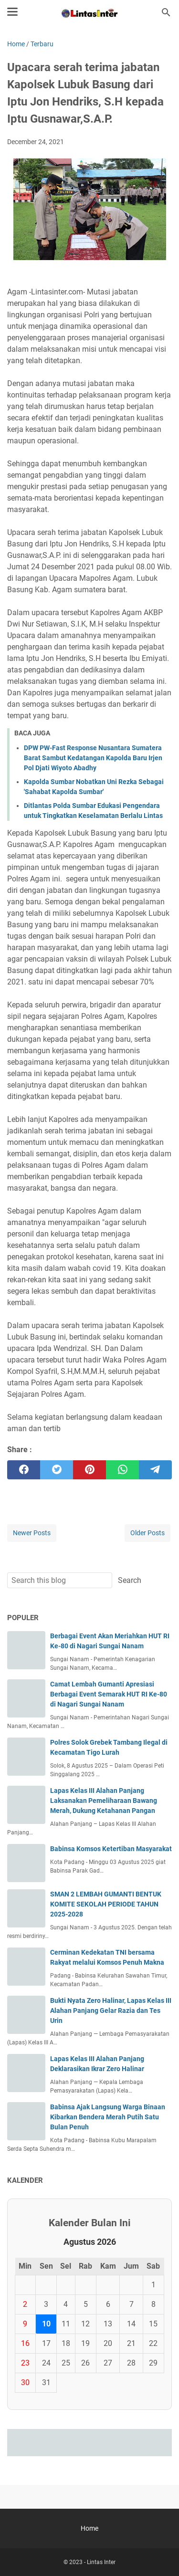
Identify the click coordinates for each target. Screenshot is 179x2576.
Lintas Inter (101, 2562)
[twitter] (56, 1469)
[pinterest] (89, 1469)
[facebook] (23, 1469)
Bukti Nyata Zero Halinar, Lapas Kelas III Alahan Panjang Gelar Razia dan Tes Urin (110, 2010)
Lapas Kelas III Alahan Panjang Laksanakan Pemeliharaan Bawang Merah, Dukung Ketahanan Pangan (103, 1800)
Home (89, 2528)
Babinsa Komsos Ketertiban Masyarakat (111, 1849)
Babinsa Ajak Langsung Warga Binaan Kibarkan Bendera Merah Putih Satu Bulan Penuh (107, 2117)
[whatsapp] (122, 1469)
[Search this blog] (166, 12)
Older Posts (147, 1533)
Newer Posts (32, 1533)
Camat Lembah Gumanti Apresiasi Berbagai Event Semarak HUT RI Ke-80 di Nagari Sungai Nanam (108, 1694)
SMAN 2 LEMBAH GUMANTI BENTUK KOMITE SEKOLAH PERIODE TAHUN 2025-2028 (105, 1904)
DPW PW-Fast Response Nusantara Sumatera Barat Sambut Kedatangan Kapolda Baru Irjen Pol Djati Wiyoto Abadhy (93, 758)
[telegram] (155, 1469)
